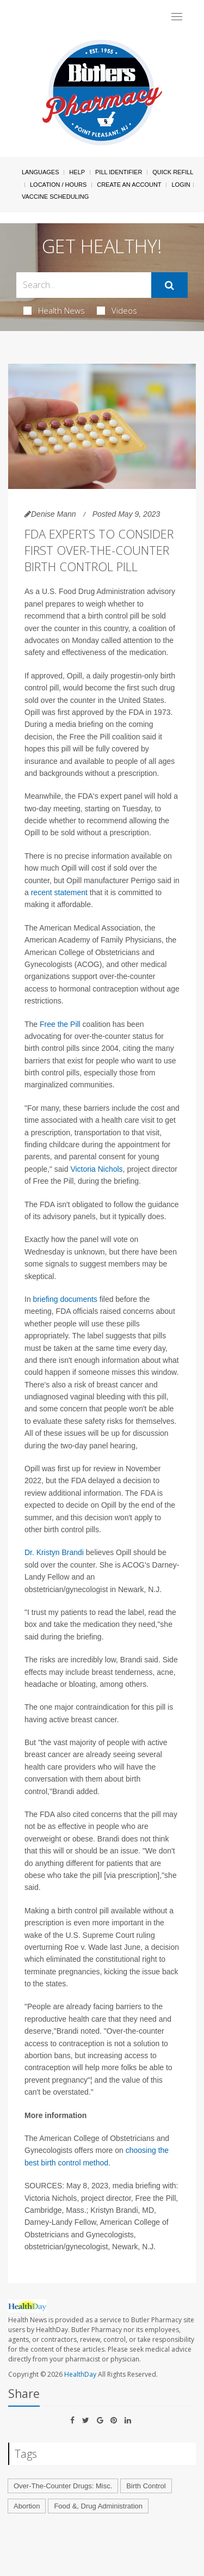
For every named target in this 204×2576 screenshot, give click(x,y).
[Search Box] (83, 285)
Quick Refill (172, 172)
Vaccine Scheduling (55, 196)
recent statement (59, 892)
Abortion (27, 2506)
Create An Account (129, 184)
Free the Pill (60, 1024)
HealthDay (80, 2374)
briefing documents (65, 1299)
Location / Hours (58, 184)
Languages (40, 172)
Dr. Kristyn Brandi (54, 1552)
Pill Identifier (118, 172)
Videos (117, 310)
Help (77, 172)
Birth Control (145, 2486)
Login (180, 184)
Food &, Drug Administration (98, 2506)
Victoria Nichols (96, 1169)
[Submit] (169, 285)
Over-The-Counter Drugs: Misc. (63, 2486)
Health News (54, 310)
